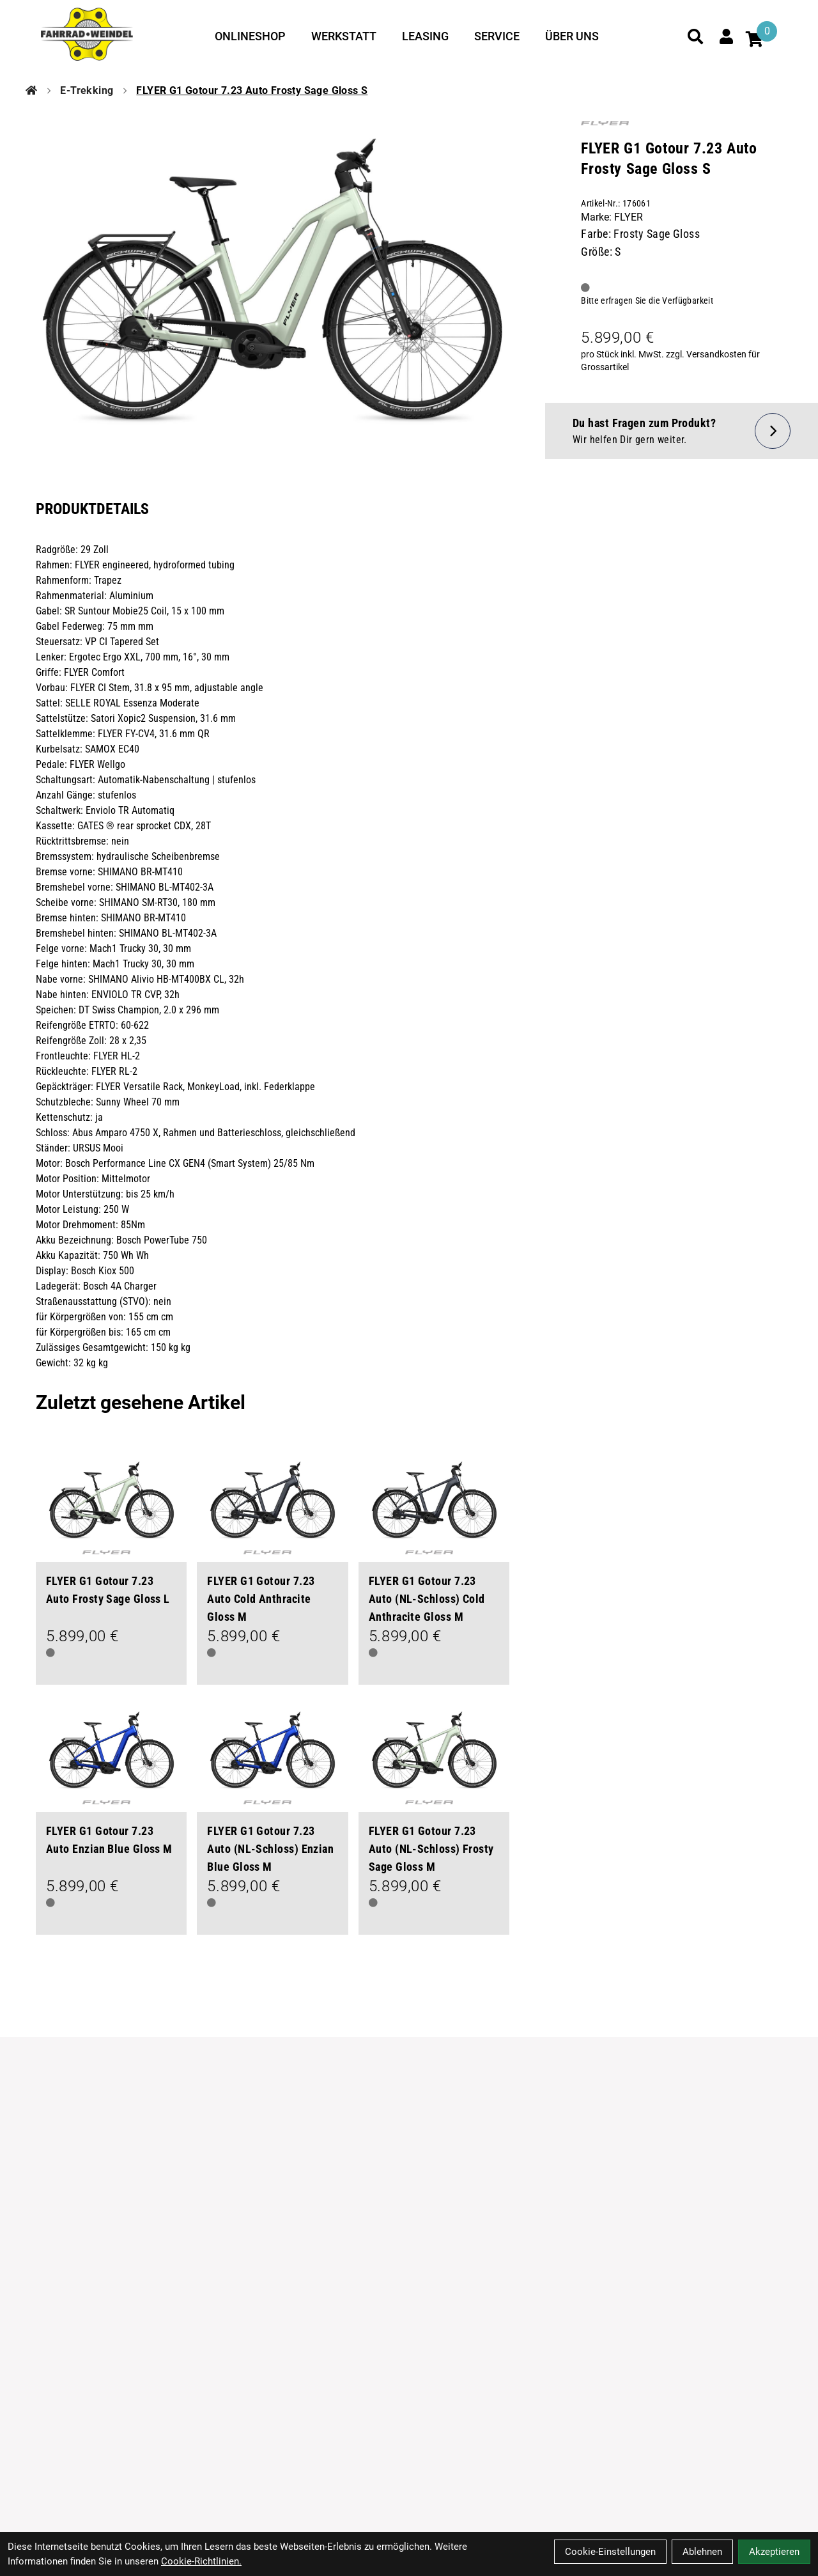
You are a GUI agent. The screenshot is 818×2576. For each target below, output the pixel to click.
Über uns (572, 36)
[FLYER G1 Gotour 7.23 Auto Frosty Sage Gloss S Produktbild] (272, 280)
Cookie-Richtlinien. (201, 2561)
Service (497, 36)
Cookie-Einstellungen (610, 2551)
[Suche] (695, 36)
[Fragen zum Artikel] (681, 431)
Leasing (425, 36)
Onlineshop (250, 36)
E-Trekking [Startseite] (86, 90)
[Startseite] (31, 90)
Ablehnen (702, 2551)
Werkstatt (343, 36)
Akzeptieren (774, 2551)
